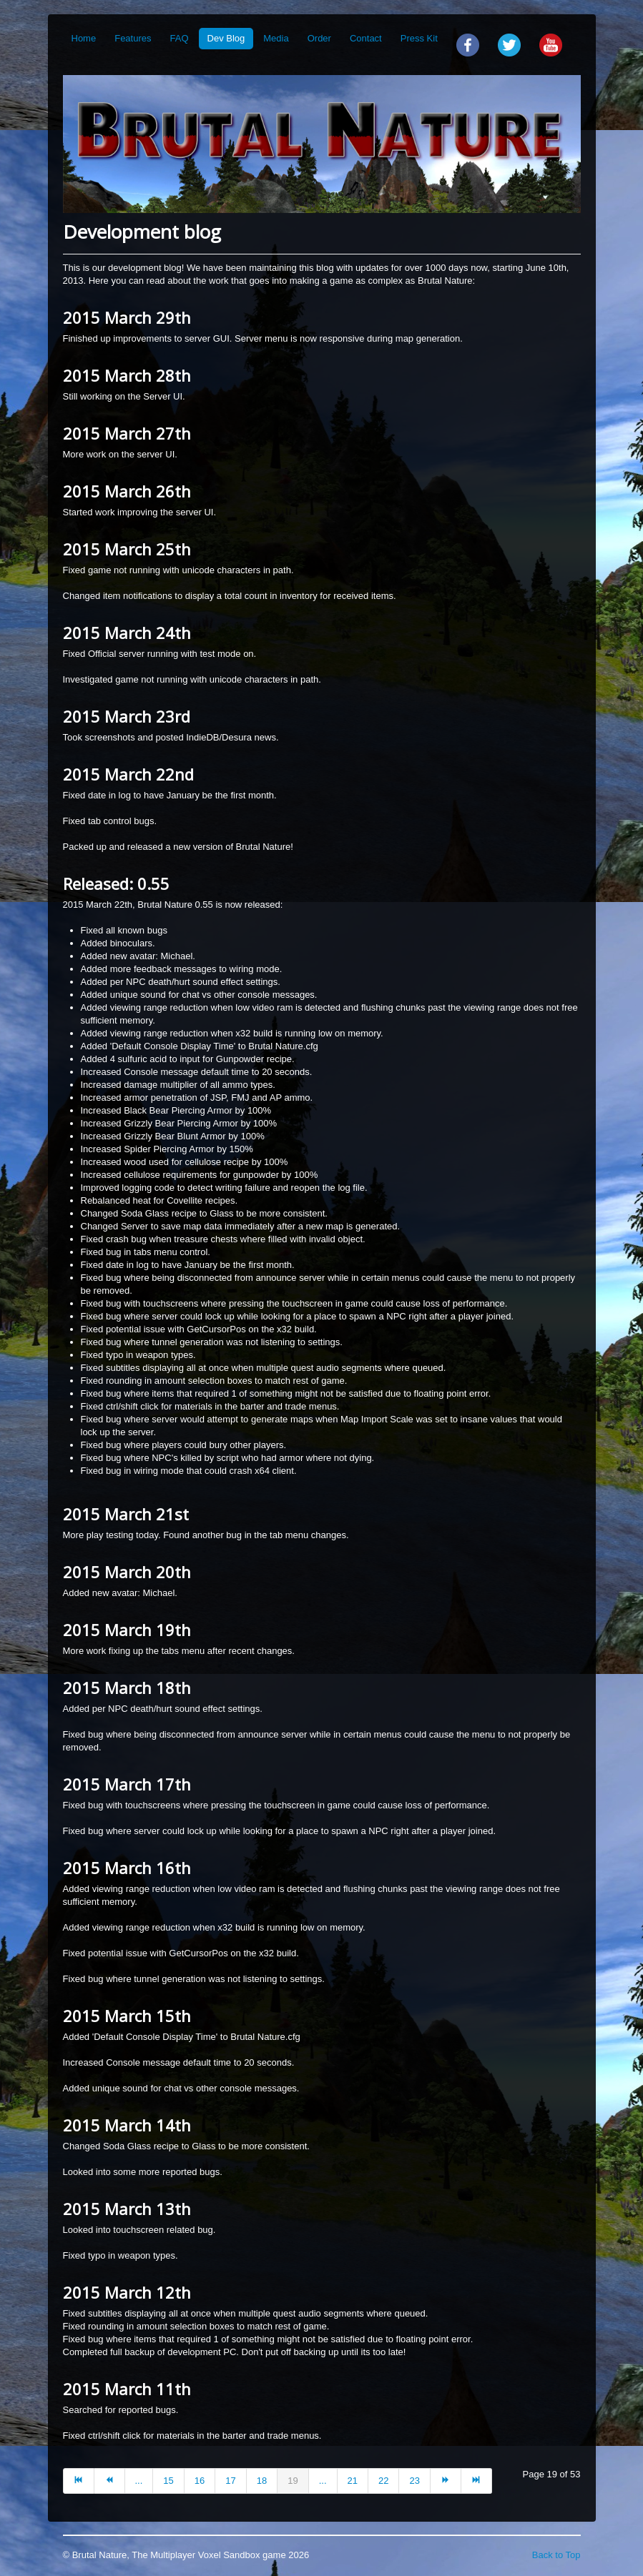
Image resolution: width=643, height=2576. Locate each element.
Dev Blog (226, 38)
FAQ (179, 38)
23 (414, 2480)
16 (200, 2480)
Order (319, 38)
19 (293, 2480)
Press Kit (419, 38)
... (139, 2480)
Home (84, 38)
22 (383, 2480)
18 (262, 2480)
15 (168, 2480)
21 (353, 2480)
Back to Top (556, 2555)
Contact (366, 38)
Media (275, 38)
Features (132, 38)
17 (230, 2480)
